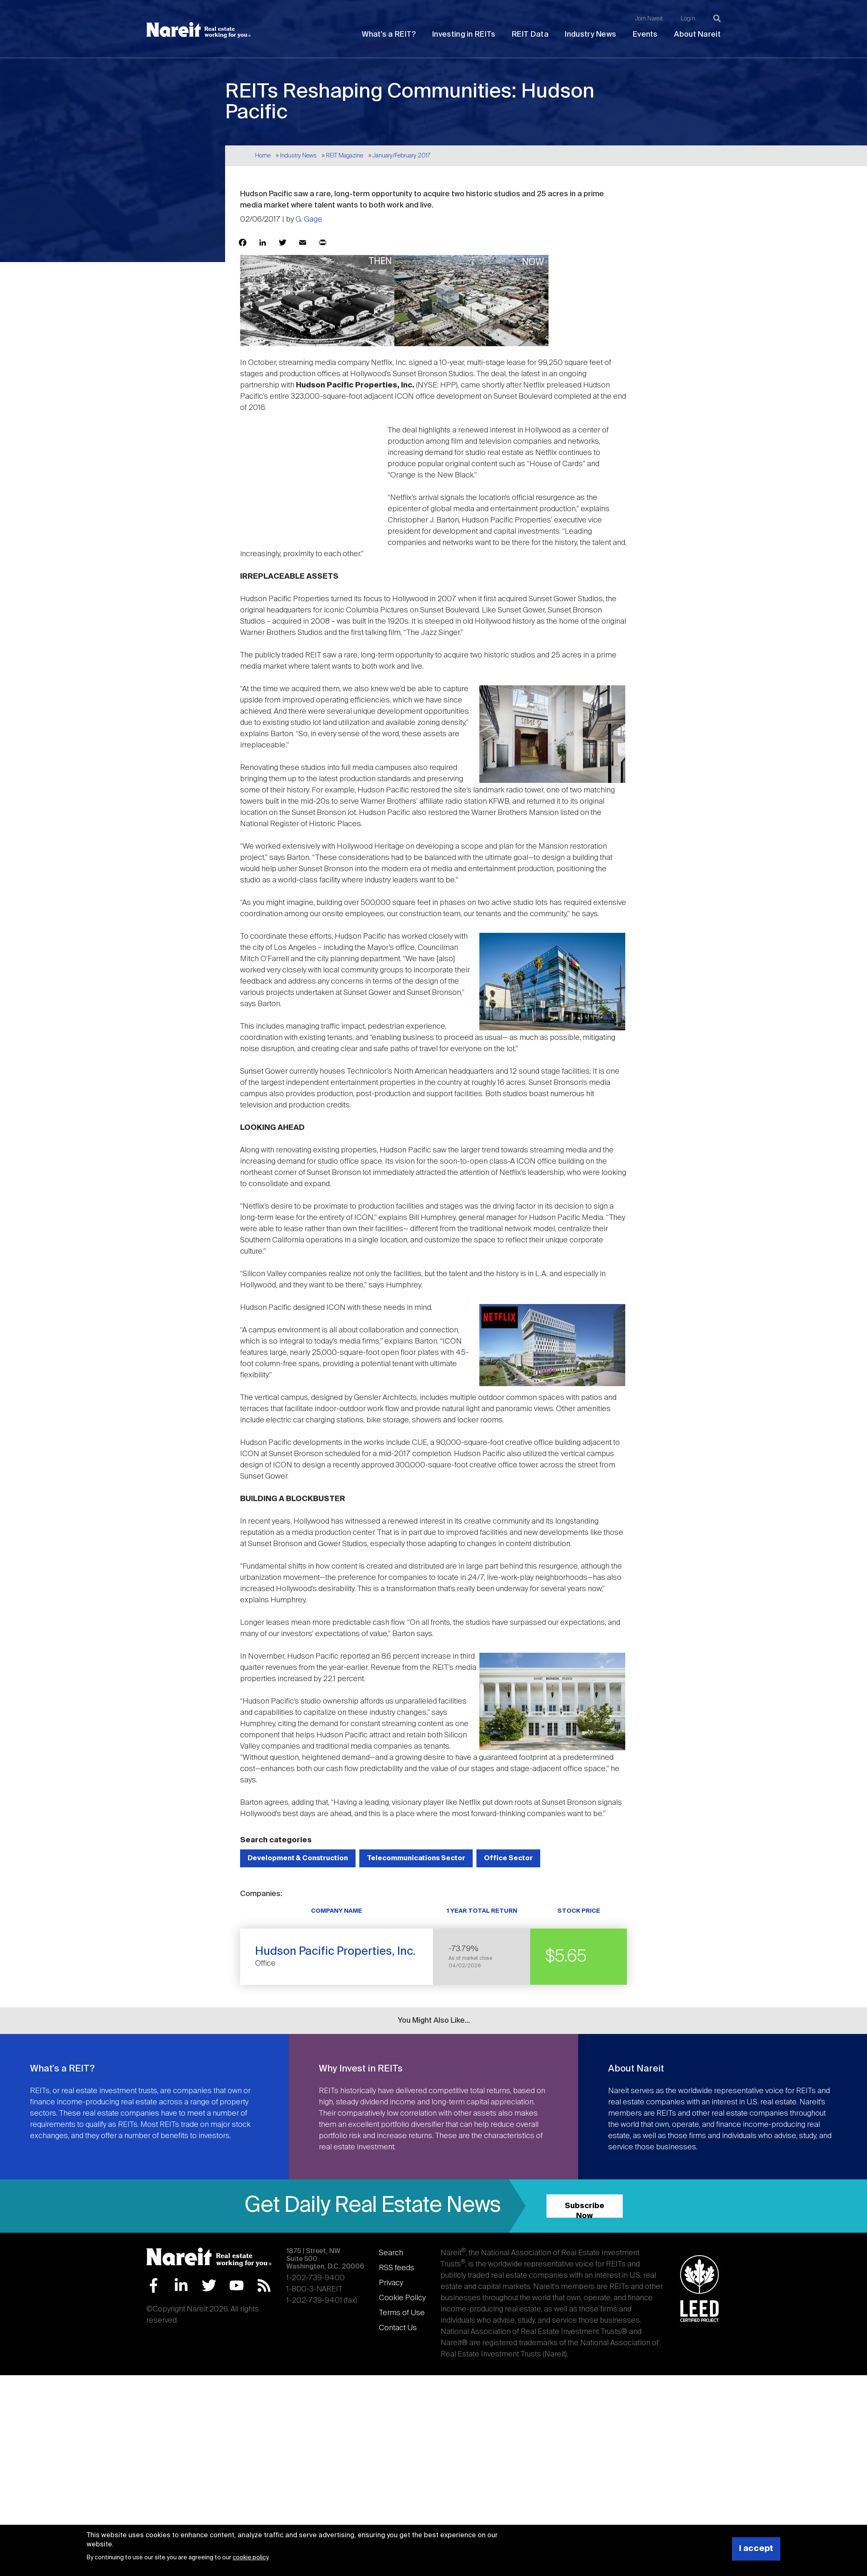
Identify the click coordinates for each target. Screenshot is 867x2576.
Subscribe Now (584, 2210)
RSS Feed (264, 2285)
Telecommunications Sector (416, 1858)
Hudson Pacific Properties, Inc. (335, 1951)
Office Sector (508, 1858)
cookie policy (250, 2558)
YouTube (236, 2285)
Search (391, 2253)
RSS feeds (396, 2268)
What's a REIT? (389, 34)
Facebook (153, 2285)
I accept (756, 2548)
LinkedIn (181, 2285)
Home (263, 156)
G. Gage (309, 219)
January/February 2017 (402, 156)
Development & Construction (298, 1858)
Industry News (590, 34)
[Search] (717, 18)
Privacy (391, 2283)
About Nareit (697, 34)
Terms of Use (402, 2313)
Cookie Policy (402, 2298)
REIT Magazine (344, 156)
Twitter (209, 2285)
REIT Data (530, 34)
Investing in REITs (463, 34)
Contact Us (398, 2328)
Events (645, 34)
